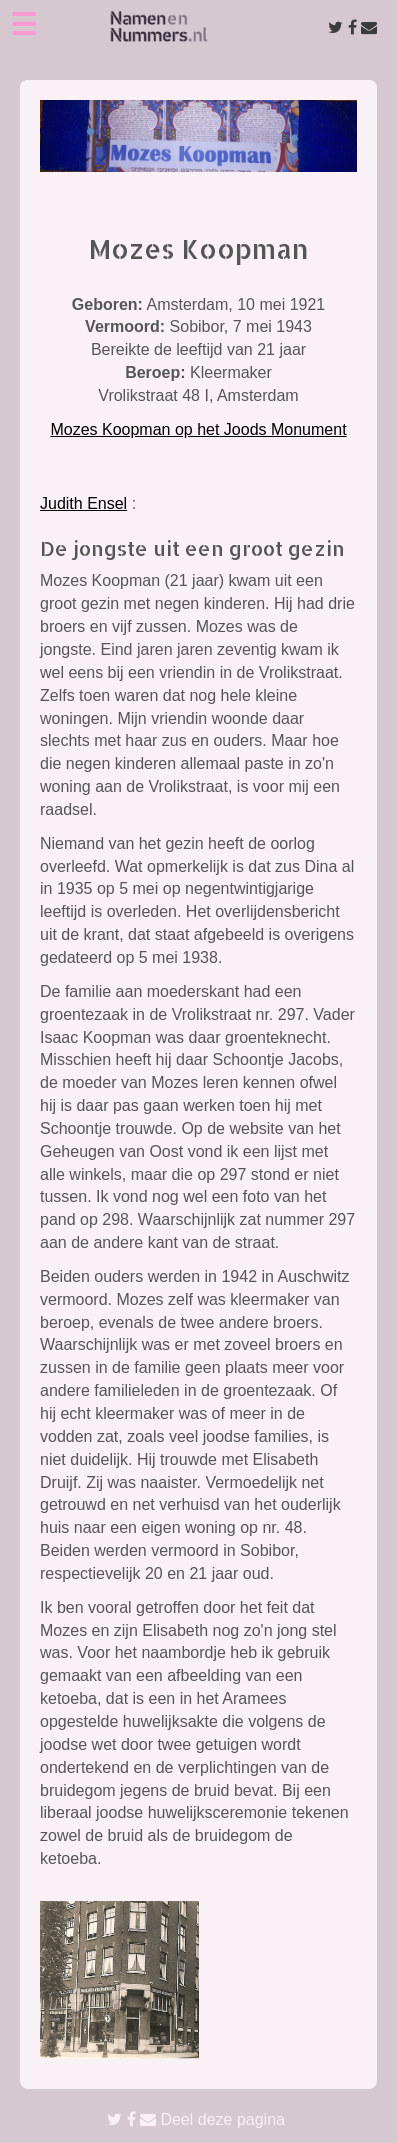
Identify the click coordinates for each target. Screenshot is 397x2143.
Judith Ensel (83, 503)
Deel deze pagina (196, 2119)
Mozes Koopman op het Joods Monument (198, 429)
